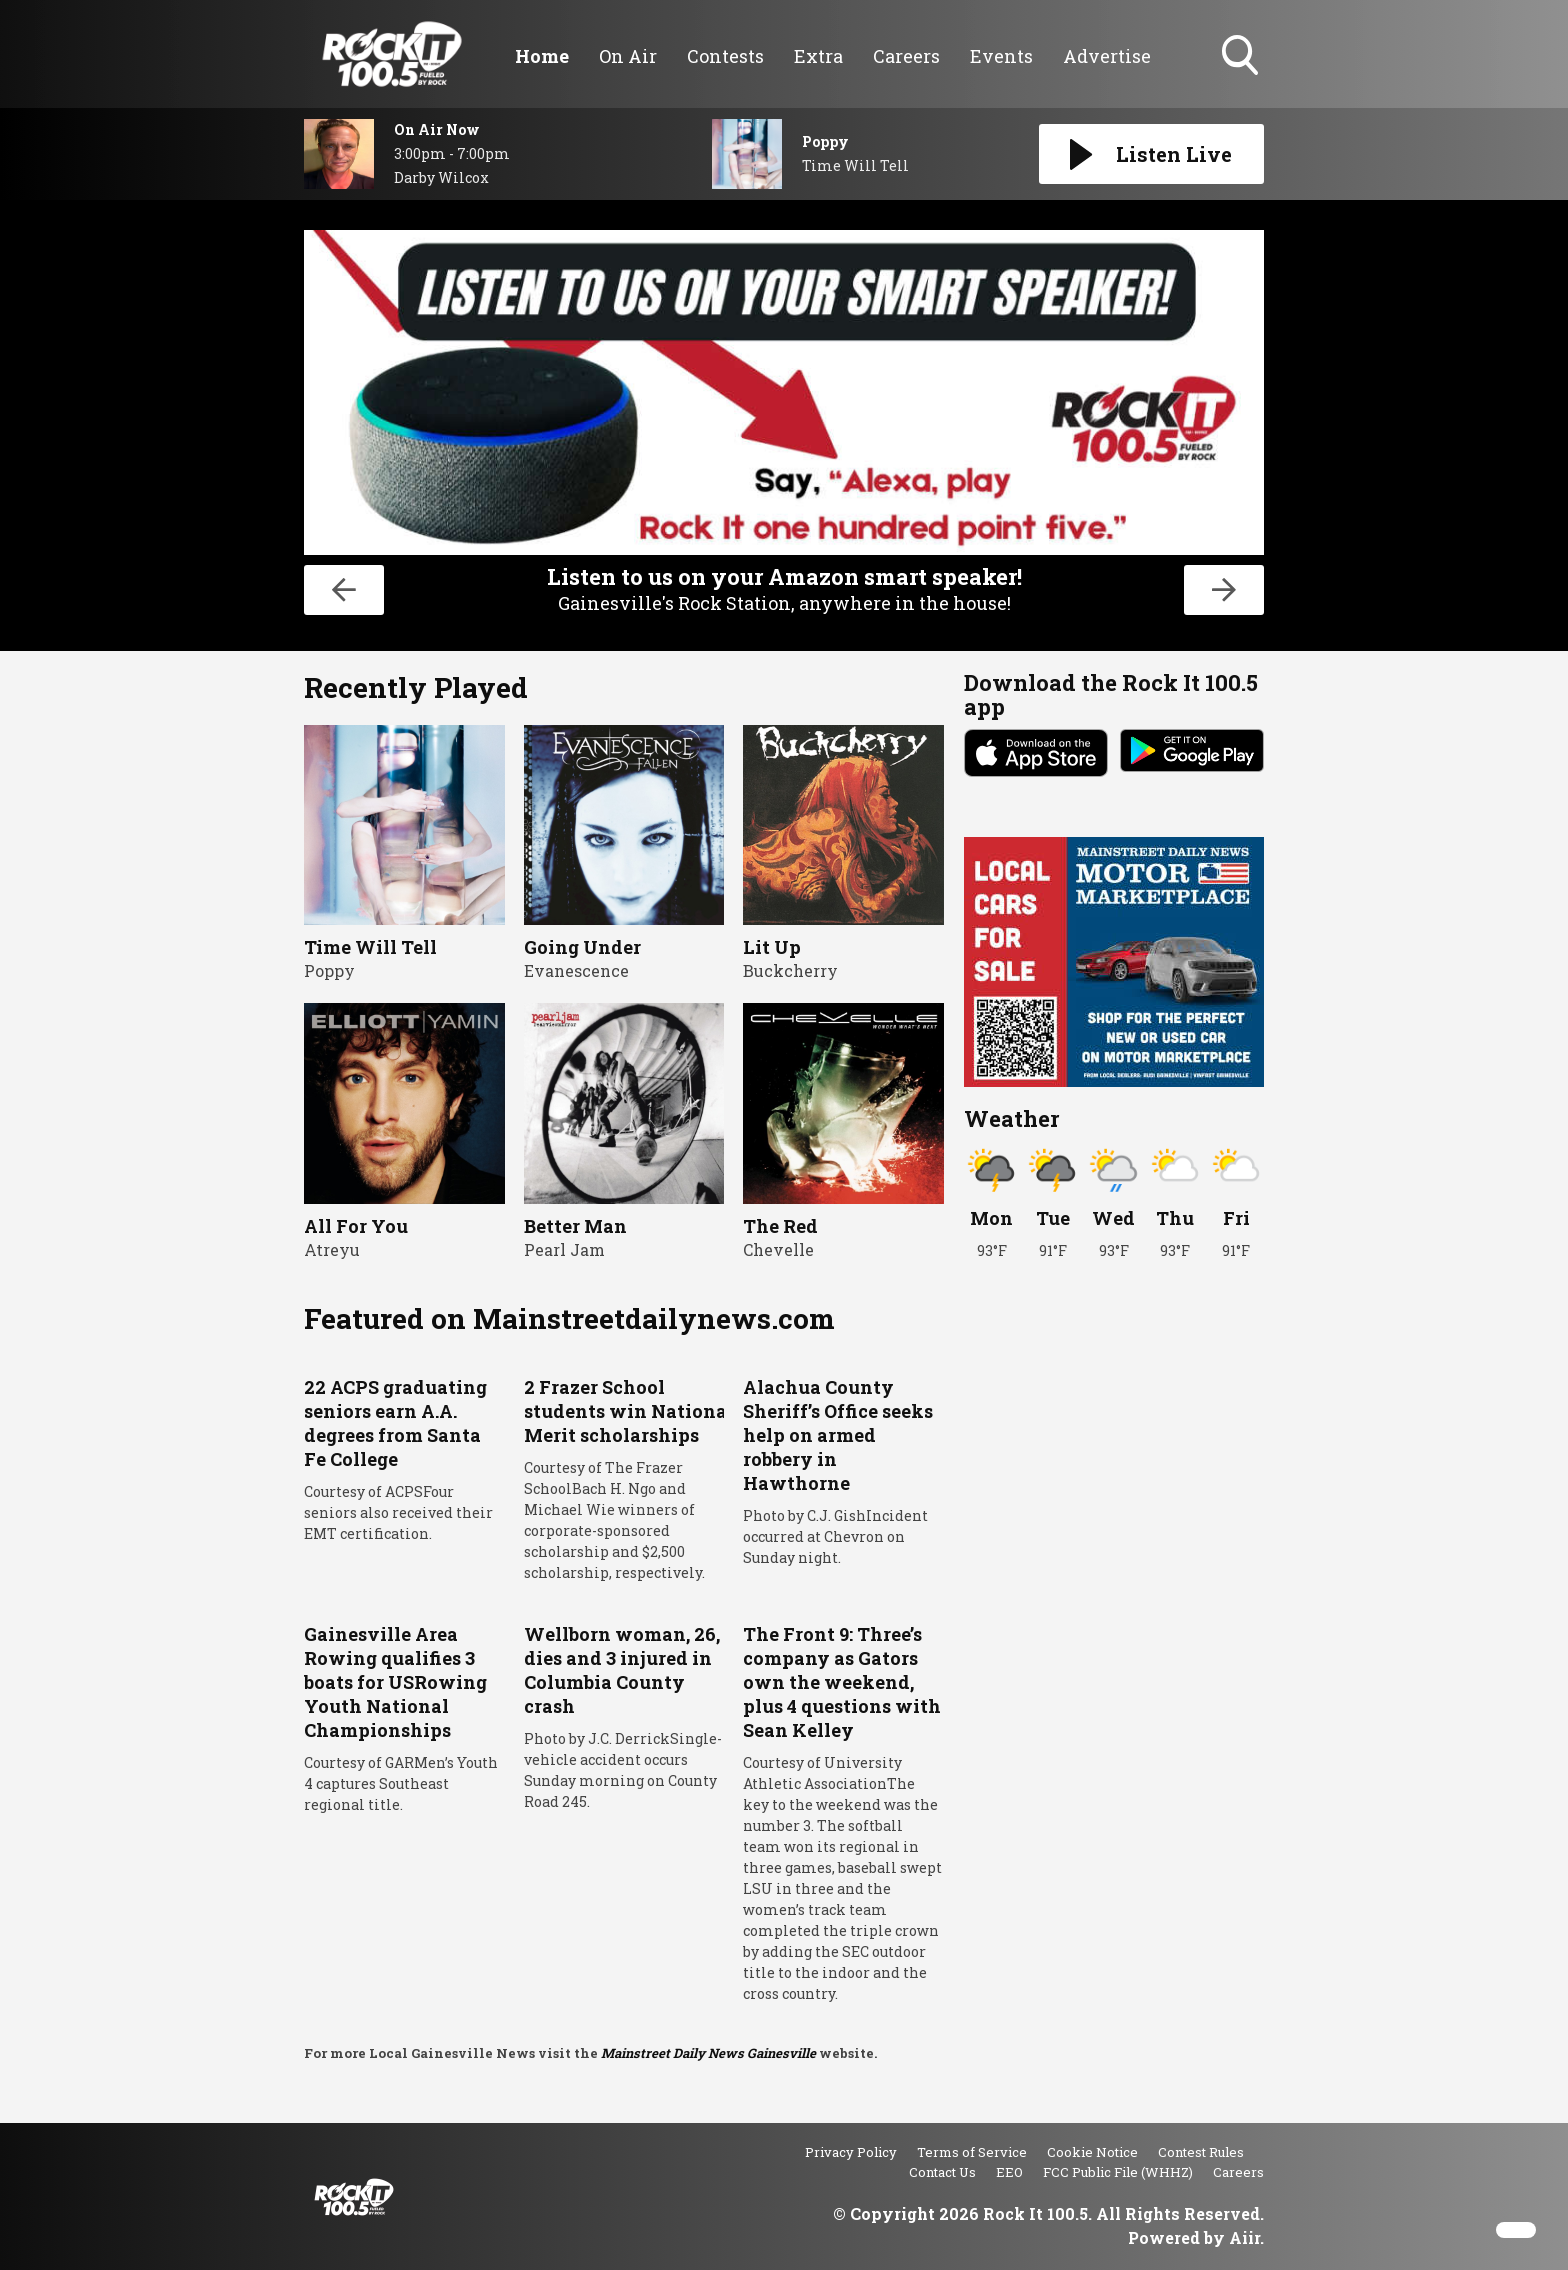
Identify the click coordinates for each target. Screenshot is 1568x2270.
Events (1001, 56)
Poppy (329, 970)
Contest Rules (1201, 2152)
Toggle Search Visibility (1242, 57)
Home (542, 56)
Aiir (1244, 2237)
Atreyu (332, 1249)
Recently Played (416, 687)
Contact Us (942, 2172)
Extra (818, 56)
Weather (1011, 1118)
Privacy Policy (851, 2152)
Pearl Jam (564, 1249)
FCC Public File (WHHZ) (1118, 2172)
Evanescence (576, 970)
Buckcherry (790, 970)
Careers (906, 56)
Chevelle (778, 1249)
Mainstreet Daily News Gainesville (708, 2053)
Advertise (1107, 56)
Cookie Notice (1092, 2152)
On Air (628, 56)
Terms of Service (972, 2152)
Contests (725, 56)
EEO (1009, 2172)
